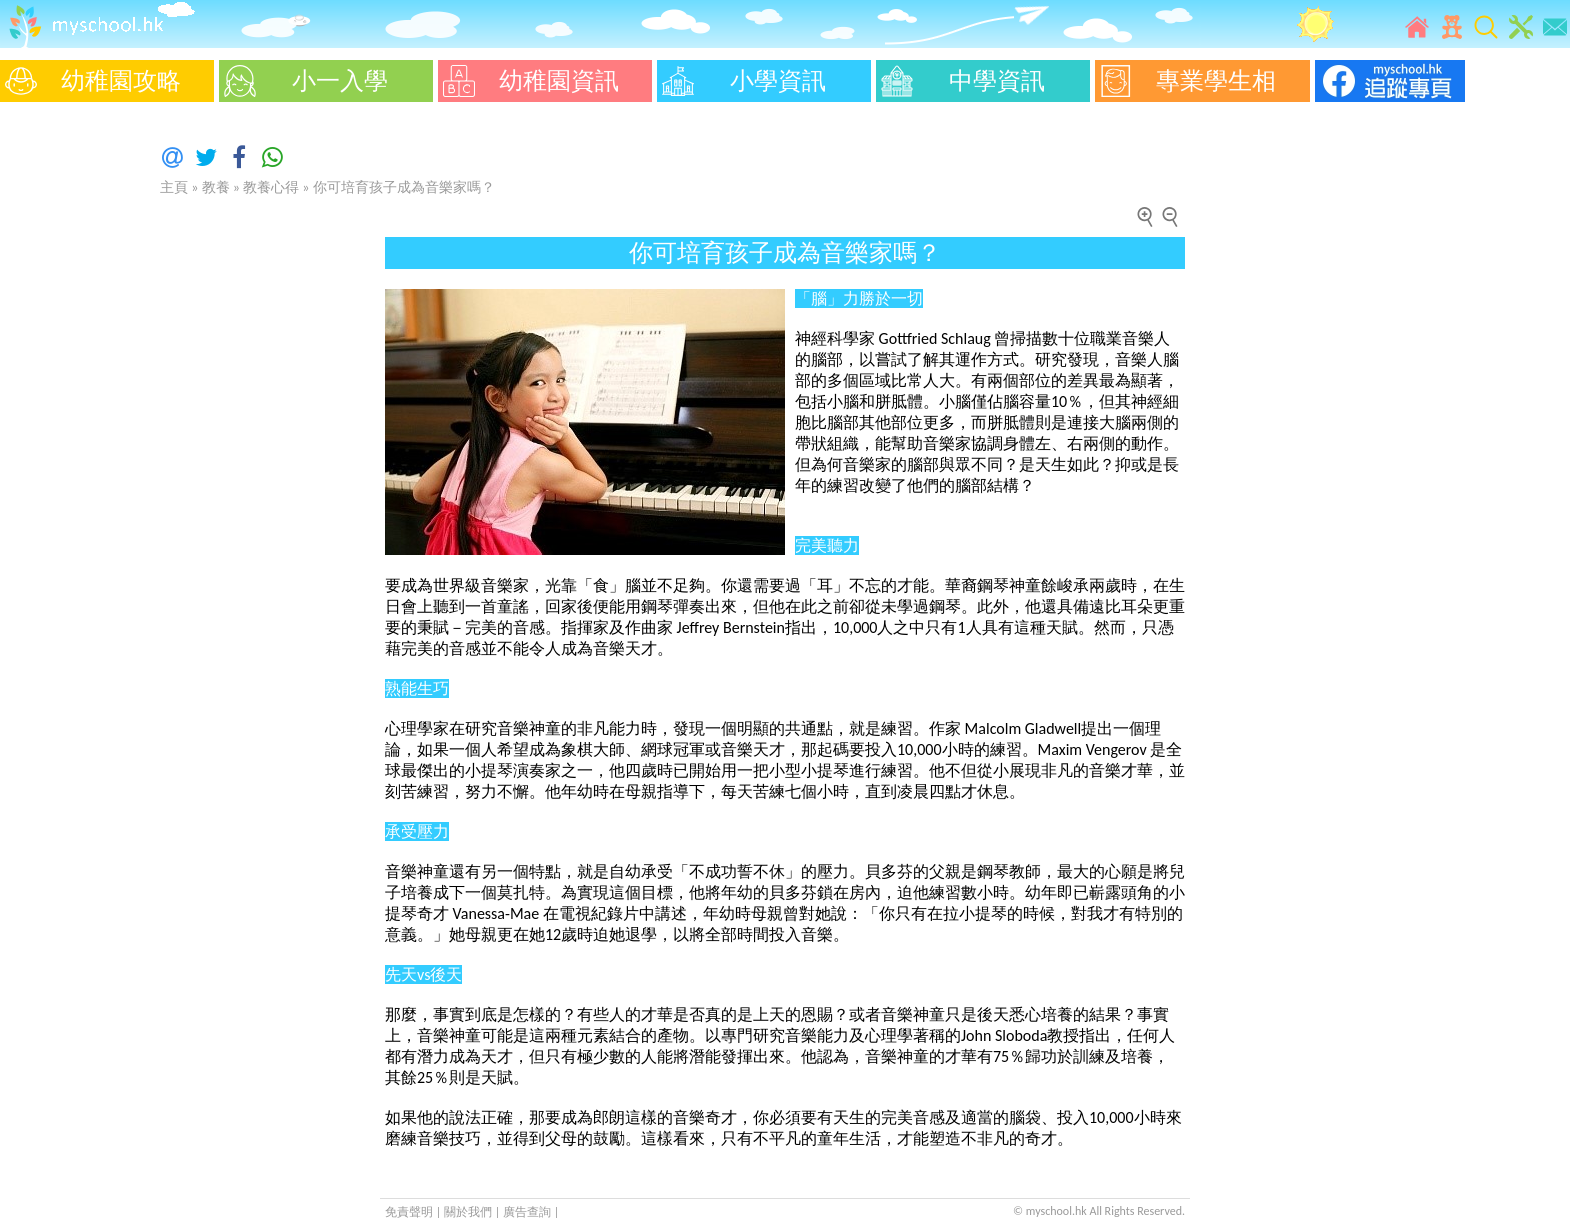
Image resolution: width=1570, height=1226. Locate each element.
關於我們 (469, 1212)
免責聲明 (409, 1212)
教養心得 (271, 187)
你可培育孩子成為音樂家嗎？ (404, 187)
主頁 (174, 187)
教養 (216, 187)
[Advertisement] (60, 410)
